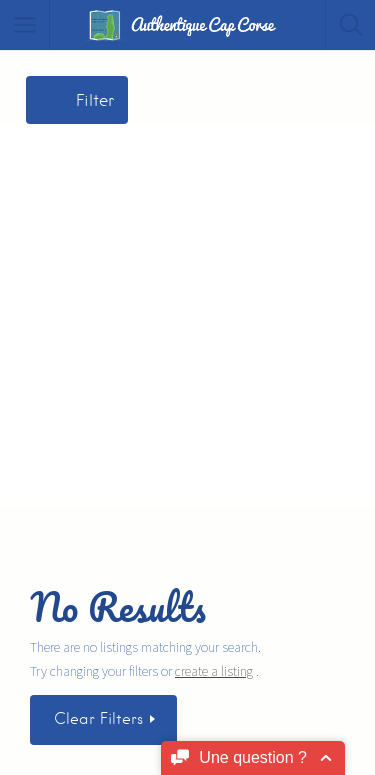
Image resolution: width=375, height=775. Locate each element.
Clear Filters (101, 719)
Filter (95, 100)
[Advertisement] (187, 311)
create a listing (214, 671)
